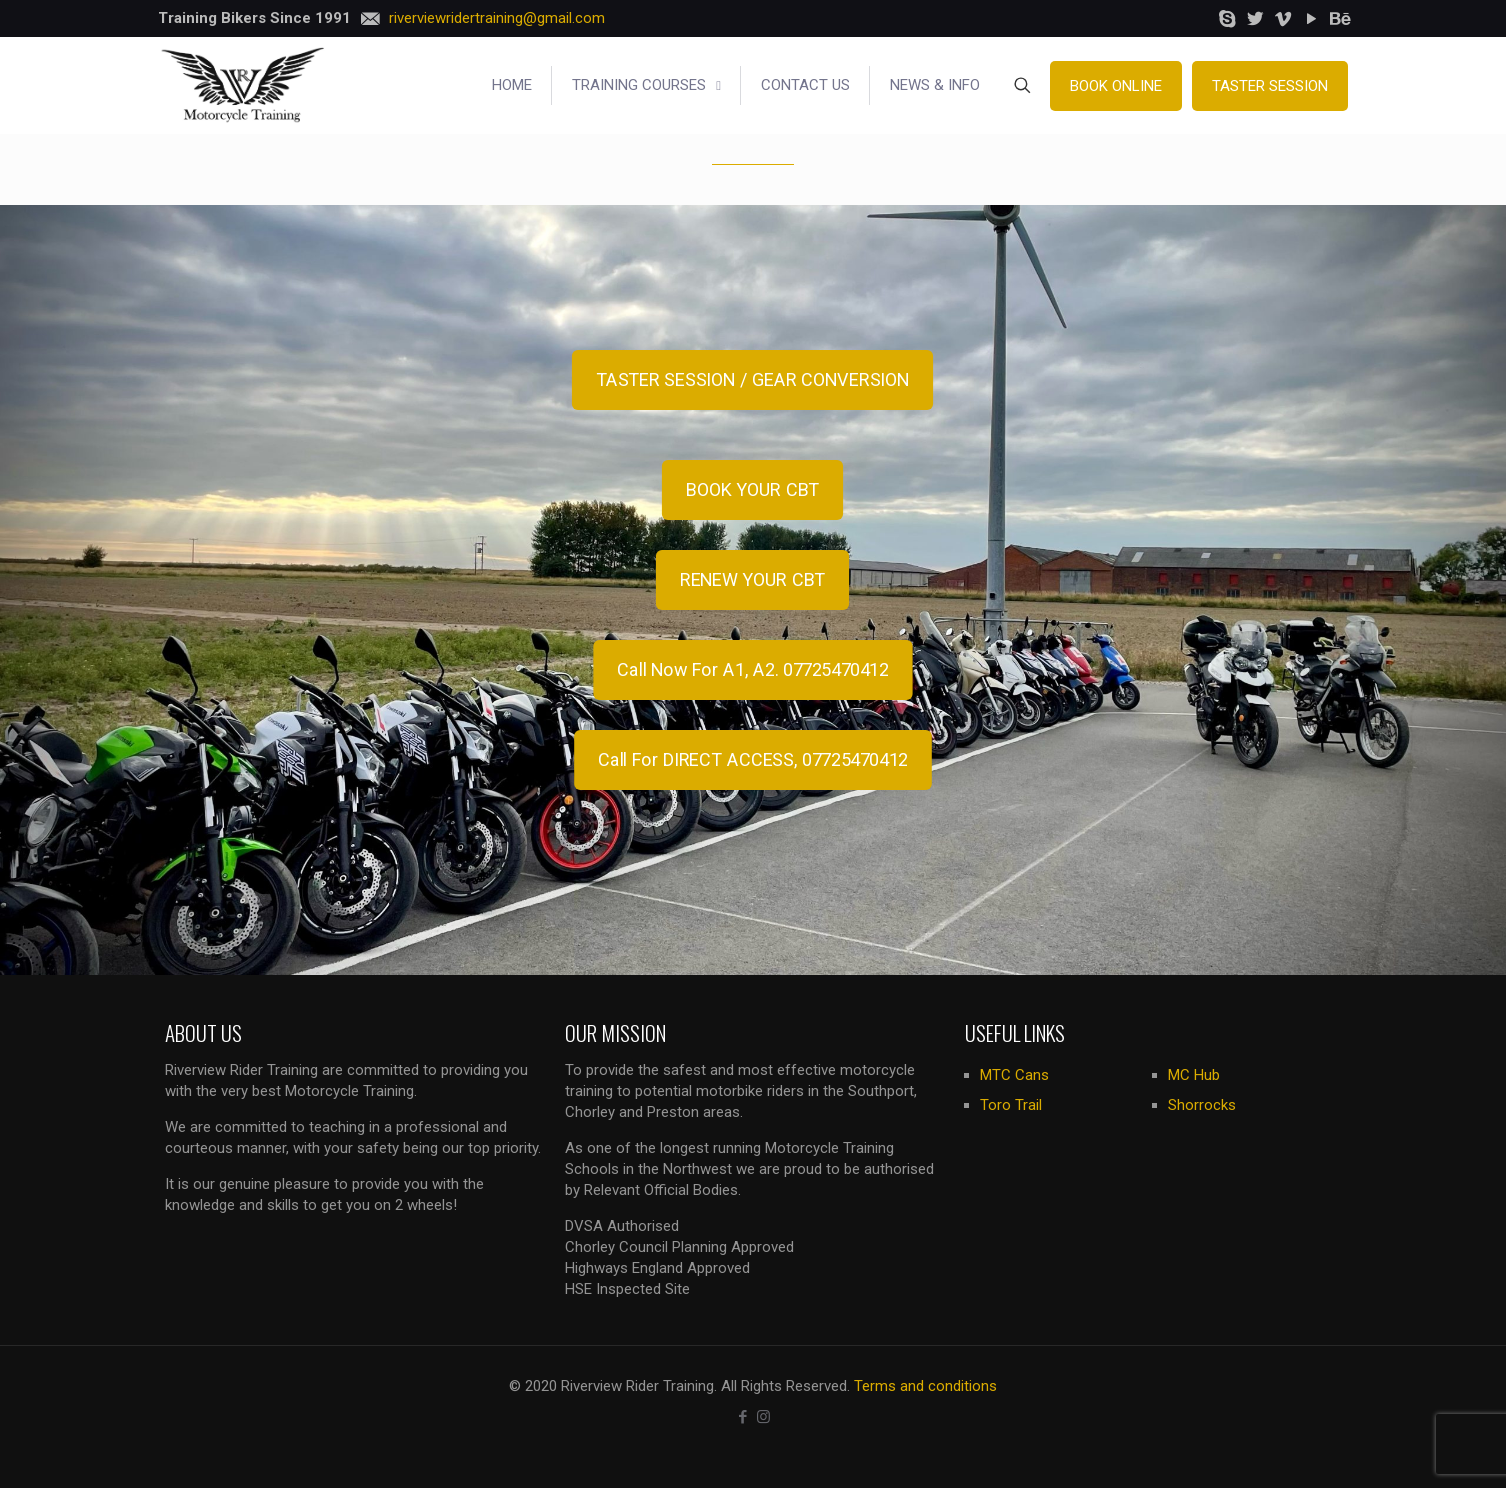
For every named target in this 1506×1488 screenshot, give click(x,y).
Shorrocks (1202, 1105)
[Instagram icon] (763, 1417)
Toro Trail (1011, 1105)
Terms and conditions (925, 1386)
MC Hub (1194, 1075)
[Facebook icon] (742, 1417)
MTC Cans (1014, 1075)
